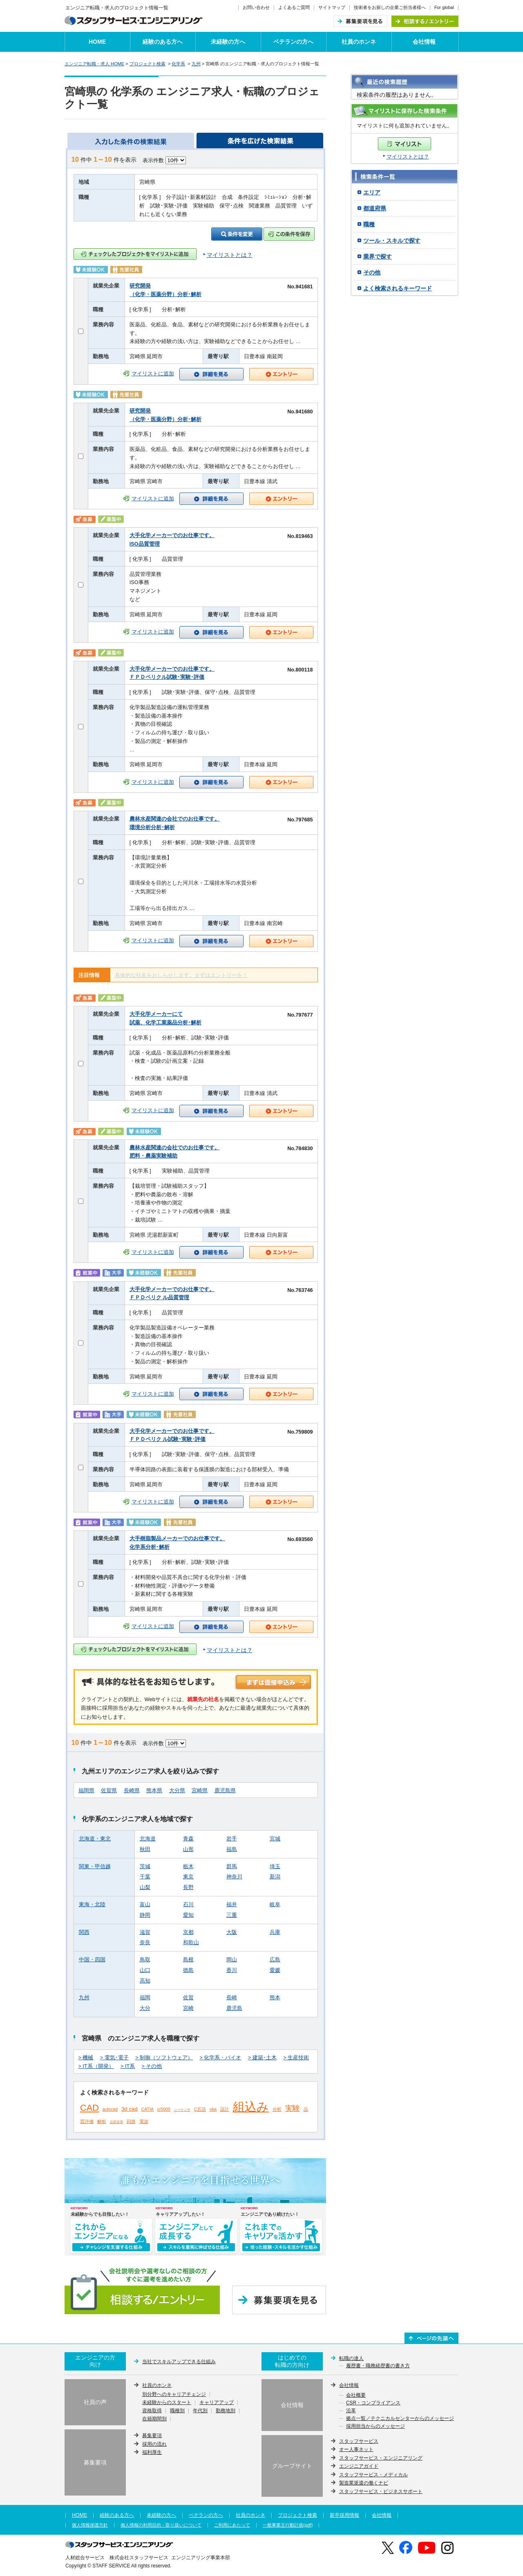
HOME (97, 41)
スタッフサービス (358, 2441)
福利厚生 (152, 2452)
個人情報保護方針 (90, 2525)
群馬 (231, 1866)
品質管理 (116, 2122)
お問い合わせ (256, 7)
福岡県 (86, 1790)
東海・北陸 (92, 1904)
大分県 (177, 1790)
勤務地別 (225, 2411)
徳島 (188, 1970)
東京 (188, 1877)
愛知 (188, 1915)
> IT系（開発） (96, 2066)
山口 (145, 1970)
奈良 (145, 1942)
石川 (188, 1904)
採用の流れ (154, 2444)
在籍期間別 (154, 2419)
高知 (145, 1981)
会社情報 (424, 41)
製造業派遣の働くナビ (363, 2483)
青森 (188, 1839)
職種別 (177, 2411)
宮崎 (188, 2008)
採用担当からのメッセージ (375, 2426)
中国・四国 (92, 1960)
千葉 (145, 1877)
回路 (131, 2121)
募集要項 (152, 2435)
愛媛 (275, 1970)
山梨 (145, 1887)
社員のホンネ (359, 41)
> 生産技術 (296, 2058)
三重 (231, 1915)
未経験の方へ (228, 41)
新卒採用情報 (344, 2515)
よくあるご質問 (294, 7)
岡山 (231, 1960)
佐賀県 (109, 1790)
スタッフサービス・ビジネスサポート (380, 2491)
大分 (145, 2008)
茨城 (145, 1866)
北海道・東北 (95, 1839)
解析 (101, 2121)
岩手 (231, 1839)
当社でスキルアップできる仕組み (179, 2361)
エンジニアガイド (358, 2466)
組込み (251, 2106)
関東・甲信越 (95, 1866)
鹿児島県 (225, 1790)
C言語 (200, 2109)
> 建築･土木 (262, 2058)
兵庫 (275, 1932)
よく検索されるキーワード (397, 288)
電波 (143, 2121)
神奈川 (234, 1877)
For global (444, 7)
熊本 (275, 1998)
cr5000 (163, 2109)
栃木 (188, 1866)
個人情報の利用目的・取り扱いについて (161, 2525)
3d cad (129, 2109)
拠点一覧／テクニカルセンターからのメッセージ (400, 2418)
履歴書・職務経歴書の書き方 (378, 2366)
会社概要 (356, 2395)
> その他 (152, 2066)
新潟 (275, 1877)
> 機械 (86, 2058)
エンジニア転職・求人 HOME (94, 63)
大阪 (231, 1932)
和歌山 (191, 1942)
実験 (292, 2108)
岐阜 (275, 1904)
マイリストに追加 (153, 374)
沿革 (351, 2411)
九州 (196, 63)
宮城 (275, 1839)
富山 (145, 1904)
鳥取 (145, 1960)
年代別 (200, 2411)
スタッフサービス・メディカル (373, 2475)
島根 (188, 1960)
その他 (371, 272)
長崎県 (132, 1790)
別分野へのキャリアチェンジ (174, 2394)
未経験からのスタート (166, 2402)
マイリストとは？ (408, 157)
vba (213, 2109)
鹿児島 (234, 2008)
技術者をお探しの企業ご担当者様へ (390, 7)
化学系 (178, 63)
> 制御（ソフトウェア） (164, 2058)
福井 (231, 1904)
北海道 (148, 1839)
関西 (84, 1932)
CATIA (147, 2109)
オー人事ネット (356, 2449)
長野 (188, 1887)
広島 (275, 1960)
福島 (231, 1849)
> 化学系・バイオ (220, 2058)
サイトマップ (331, 7)
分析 (277, 2109)
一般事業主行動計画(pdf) (288, 2525)
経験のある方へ (163, 41)
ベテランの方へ (293, 41)
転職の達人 (351, 2358)
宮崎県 (200, 1790)
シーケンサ (182, 2110)
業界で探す (377, 256)
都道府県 (374, 208)
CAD (89, 2108)
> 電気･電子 (114, 2058)
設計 (224, 2109)
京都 (188, 1932)
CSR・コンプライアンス (373, 2403)
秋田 (145, 1849)
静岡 (145, 1915)
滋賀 (145, 1932)
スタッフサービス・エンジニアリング (380, 2458)
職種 (369, 224)
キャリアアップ (216, 2402)
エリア (371, 192)
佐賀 (188, 1998)
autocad (110, 2109)
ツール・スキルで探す (391, 240)
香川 (231, 1970)
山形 (188, 1849)
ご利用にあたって (232, 2525)
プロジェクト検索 (147, 63)
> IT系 (128, 2066)
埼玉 (275, 1866)
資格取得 (152, 2411)
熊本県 (154, 1790)
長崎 (231, 1998)
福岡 (145, 1998)
